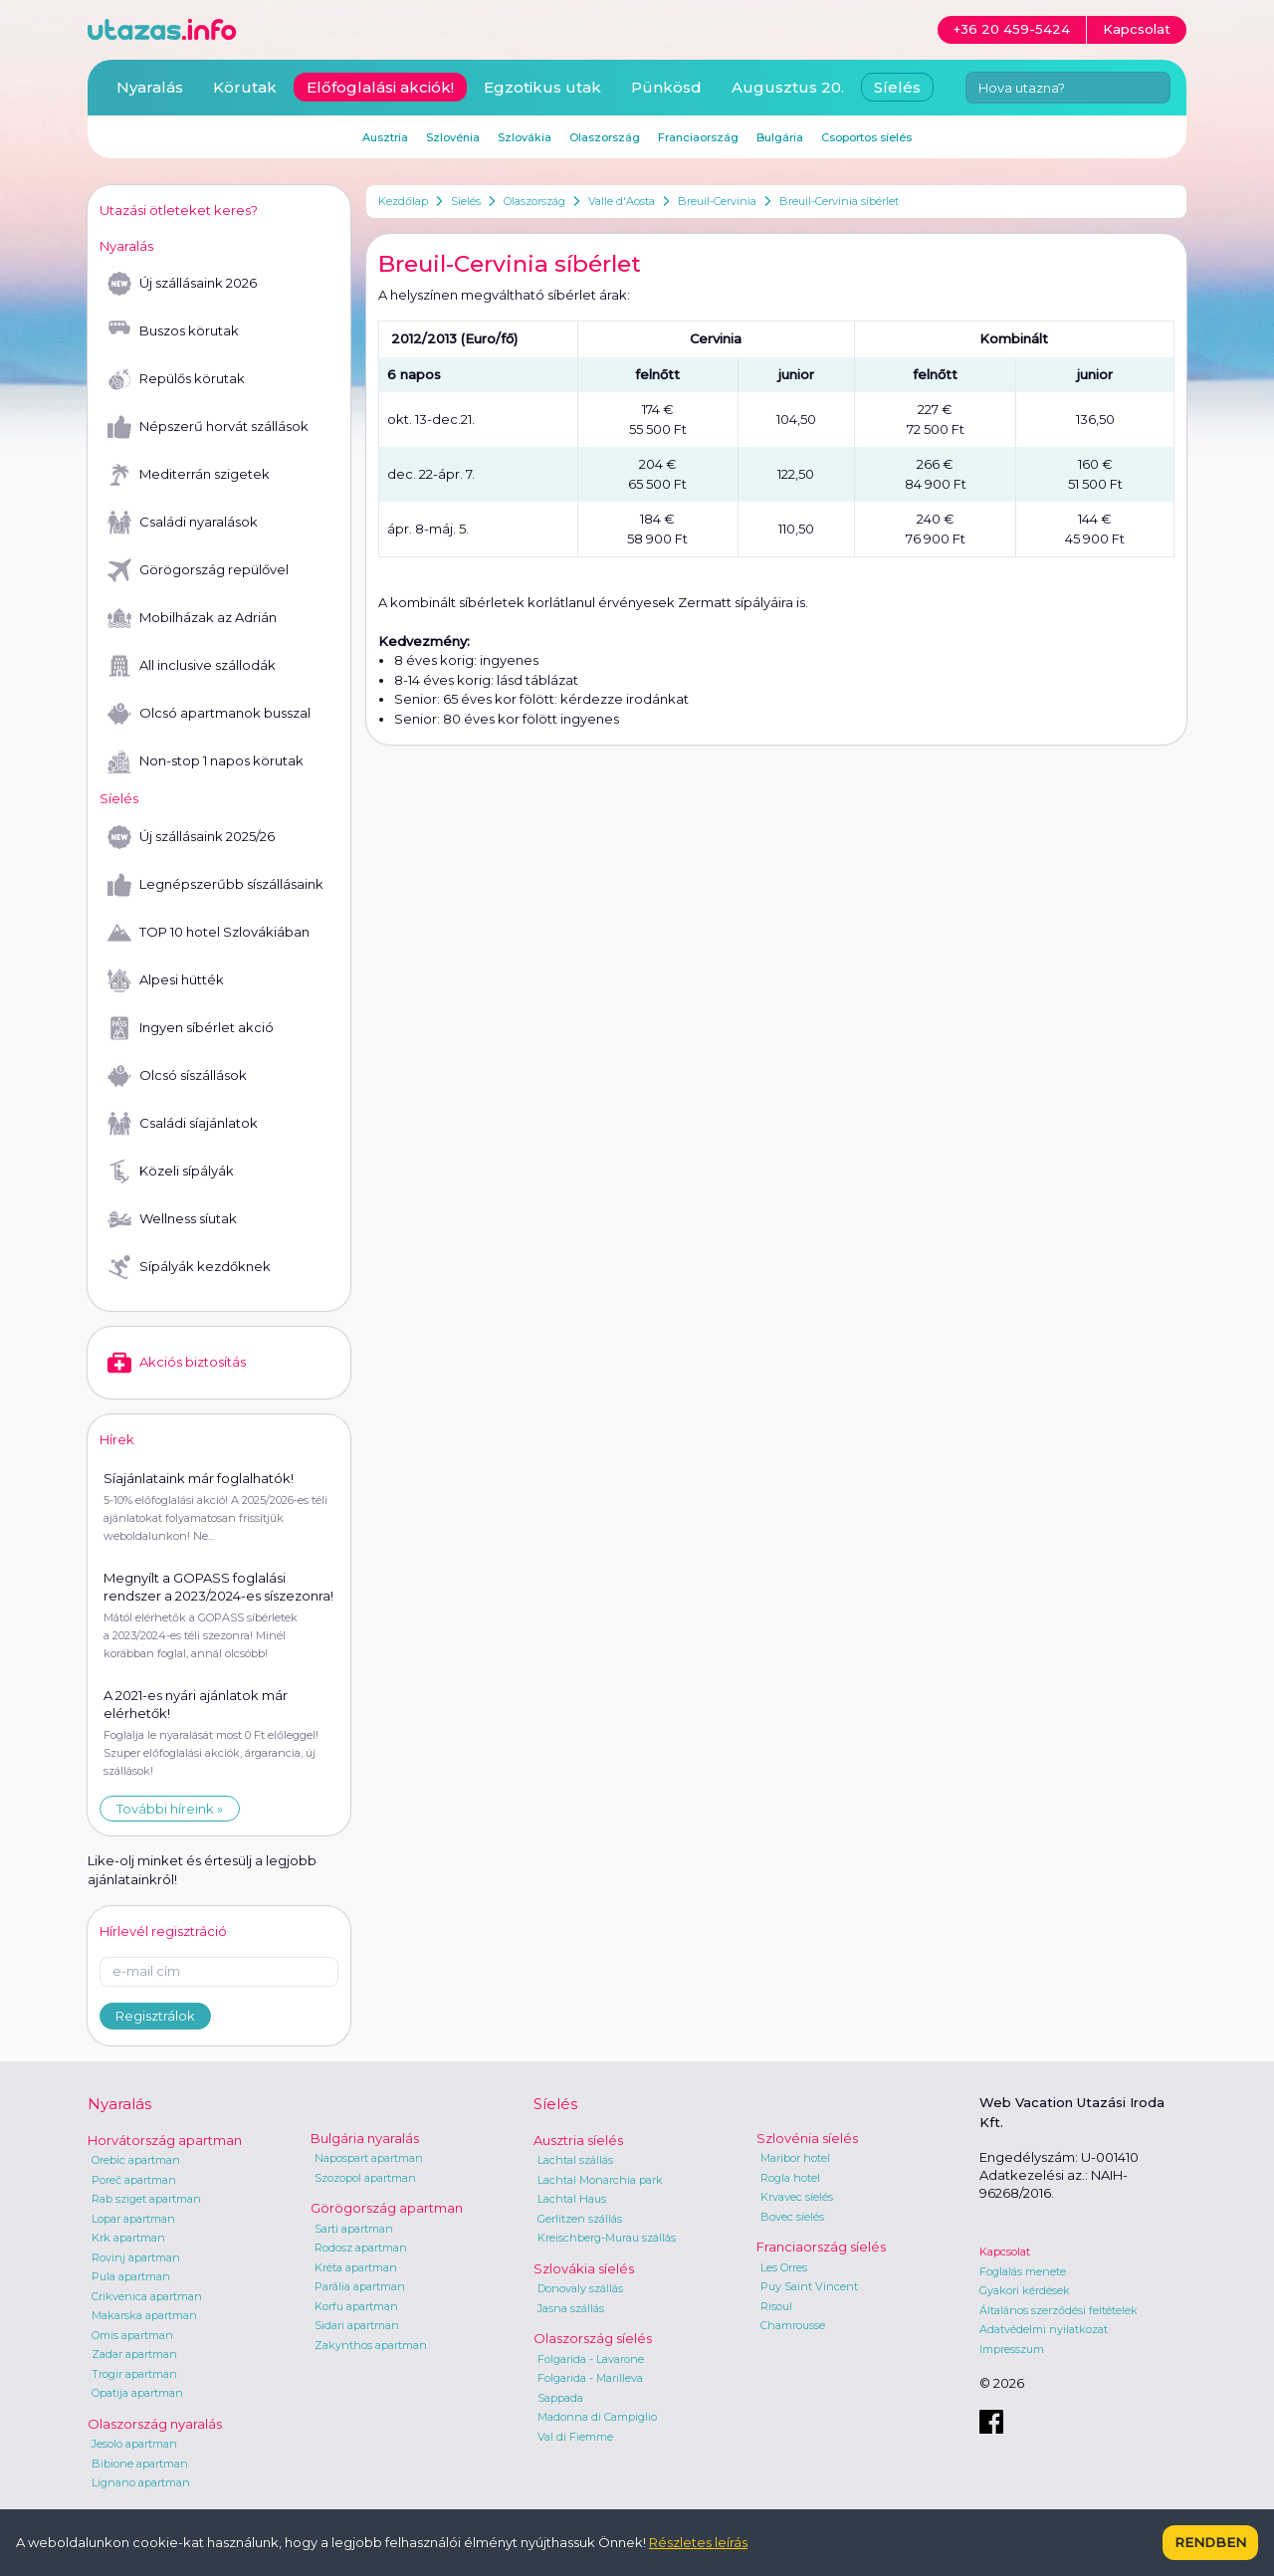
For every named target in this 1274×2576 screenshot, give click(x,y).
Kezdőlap (403, 201)
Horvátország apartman (165, 2140)
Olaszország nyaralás (155, 2424)
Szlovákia (524, 137)
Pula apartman (131, 2276)
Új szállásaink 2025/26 (191, 837)
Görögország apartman (387, 2208)
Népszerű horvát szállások (208, 427)
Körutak (245, 87)
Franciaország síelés (821, 2246)
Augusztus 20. (788, 87)
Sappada (560, 2398)
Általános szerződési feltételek (1058, 2310)
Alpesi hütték (165, 980)
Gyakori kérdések (1024, 2290)
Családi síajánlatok (182, 1124)
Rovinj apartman (136, 2257)
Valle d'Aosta (621, 201)
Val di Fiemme (575, 2437)
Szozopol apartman (365, 2178)
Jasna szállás (570, 2308)
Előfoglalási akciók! (380, 87)
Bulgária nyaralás (365, 2138)
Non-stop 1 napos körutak (205, 761)
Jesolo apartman (134, 2444)
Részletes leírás (698, 2542)
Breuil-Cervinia (717, 201)
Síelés (466, 201)
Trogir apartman (134, 2374)
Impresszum (1011, 2349)
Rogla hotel (790, 2178)
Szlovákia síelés (583, 2268)
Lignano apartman (141, 2482)
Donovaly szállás (580, 2288)
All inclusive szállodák (191, 666)
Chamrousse (792, 2325)
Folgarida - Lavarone (590, 2359)
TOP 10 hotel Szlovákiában (208, 933)
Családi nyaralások (182, 523)
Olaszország (534, 201)
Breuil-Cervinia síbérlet (839, 201)
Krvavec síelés (796, 2197)
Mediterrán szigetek (188, 475)
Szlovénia (453, 137)
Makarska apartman (144, 2315)
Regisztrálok (155, 2016)
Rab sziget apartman (146, 2199)
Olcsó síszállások (177, 1076)
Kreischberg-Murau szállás (606, 2238)
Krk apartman (128, 2238)
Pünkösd (666, 87)
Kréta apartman (356, 2267)
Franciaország (698, 137)
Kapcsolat (1004, 2251)
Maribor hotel (795, 2158)
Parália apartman (360, 2286)
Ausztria (385, 137)
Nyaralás (149, 87)
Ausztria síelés (578, 2140)
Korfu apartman (356, 2306)
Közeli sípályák (170, 1171)
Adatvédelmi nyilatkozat (1043, 2329)
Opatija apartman (137, 2393)
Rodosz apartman (361, 2247)
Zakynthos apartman (371, 2345)
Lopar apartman (133, 2219)
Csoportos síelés (866, 137)
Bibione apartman (140, 2463)
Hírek (117, 1439)
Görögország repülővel (198, 570)
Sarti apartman (354, 2229)
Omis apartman (132, 2335)
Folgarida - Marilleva (590, 2378)
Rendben (1210, 2542)
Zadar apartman (134, 2354)
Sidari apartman (357, 2325)
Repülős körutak (176, 379)
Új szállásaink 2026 (182, 284)
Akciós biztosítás (176, 1363)
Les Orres (783, 2267)
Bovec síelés (792, 2217)
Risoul (776, 2306)
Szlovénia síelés (807, 2138)
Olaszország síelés (592, 2338)
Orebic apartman (136, 2160)
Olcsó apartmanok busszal (209, 714)
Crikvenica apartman (147, 2296)
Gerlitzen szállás (579, 2219)
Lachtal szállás (575, 2160)
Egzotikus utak (542, 87)
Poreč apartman (134, 2180)
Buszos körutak (173, 331)
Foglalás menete (1022, 2271)
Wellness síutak (172, 1219)
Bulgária (779, 137)
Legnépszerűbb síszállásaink (215, 885)
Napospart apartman (369, 2158)
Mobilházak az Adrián (192, 618)
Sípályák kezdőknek (189, 1267)
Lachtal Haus (571, 2199)
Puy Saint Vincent (809, 2286)
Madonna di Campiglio (597, 2417)
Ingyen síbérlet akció (190, 1028)
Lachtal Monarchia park (600, 2180)
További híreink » (169, 1809)
